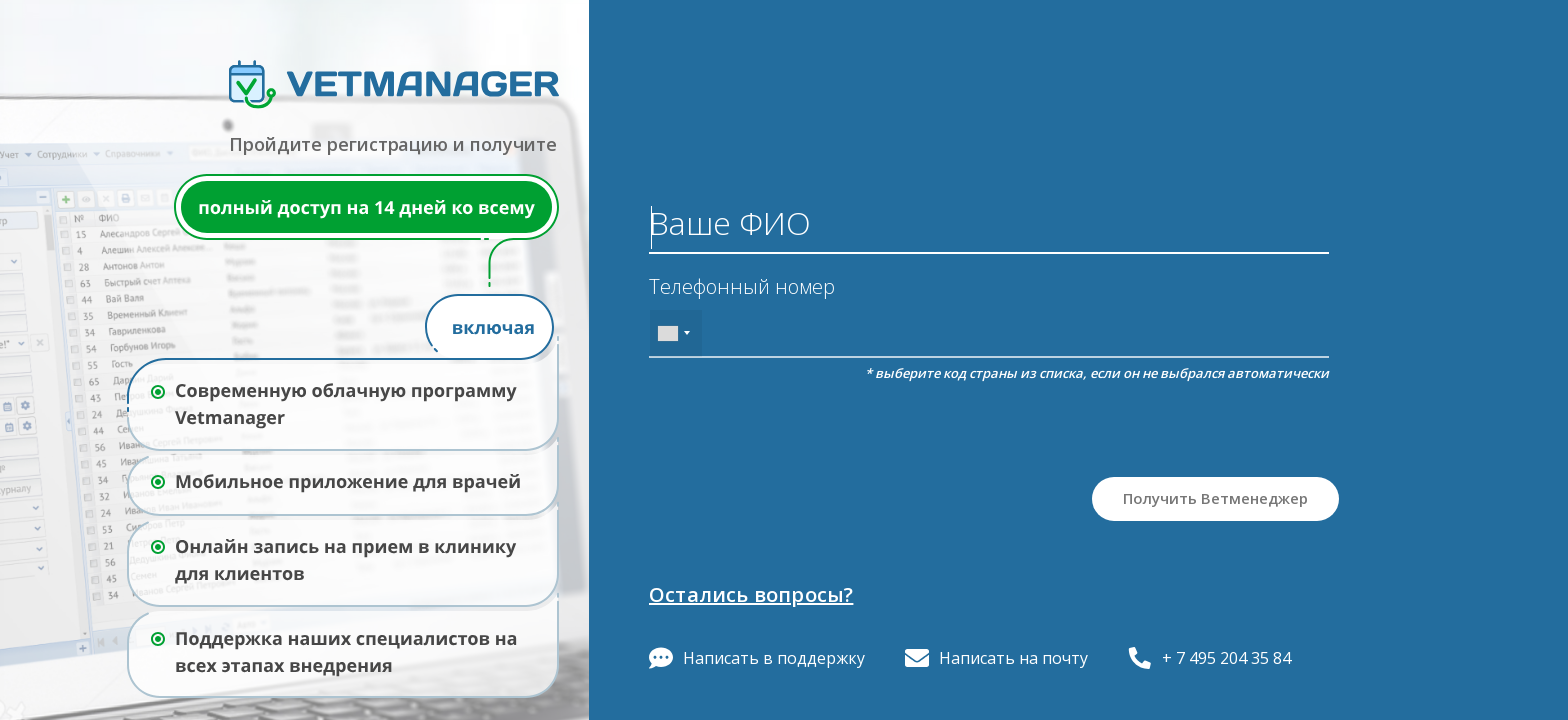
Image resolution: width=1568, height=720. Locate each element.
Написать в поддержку (757, 658)
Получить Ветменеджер (1215, 498)
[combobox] (676, 334)
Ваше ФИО (730, 223)
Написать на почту (996, 658)
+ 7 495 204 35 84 (1209, 658)
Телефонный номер (742, 287)
